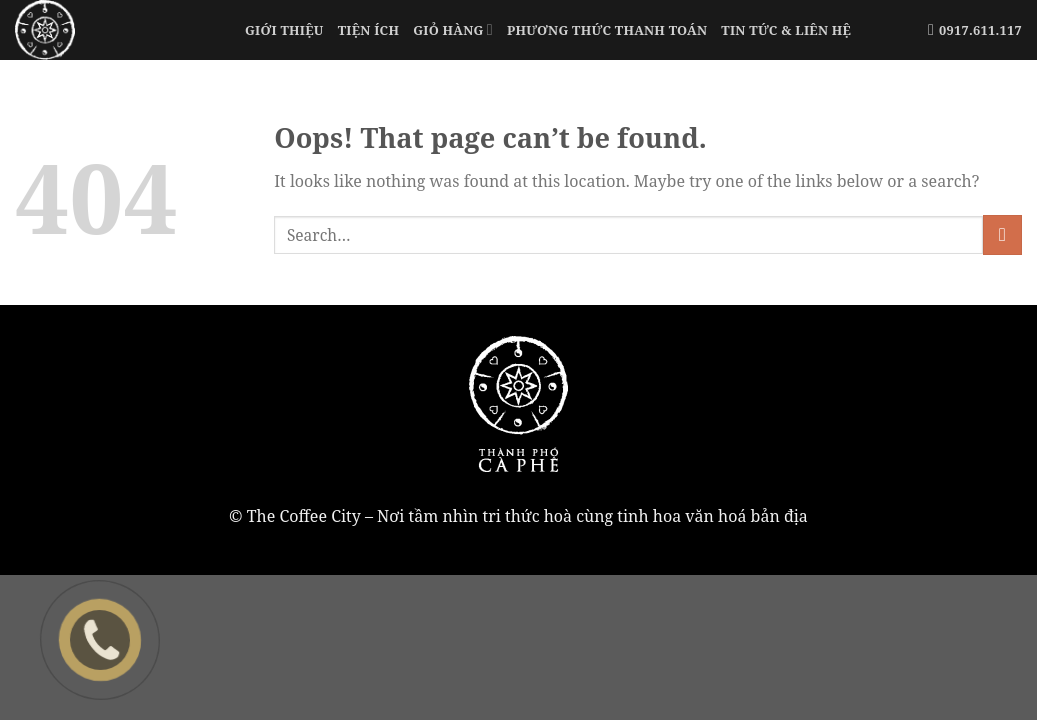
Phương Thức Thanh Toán (607, 30)
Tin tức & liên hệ (786, 30)
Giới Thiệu (284, 30)
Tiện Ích (368, 30)
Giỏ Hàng (453, 29)
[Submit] (1002, 234)
